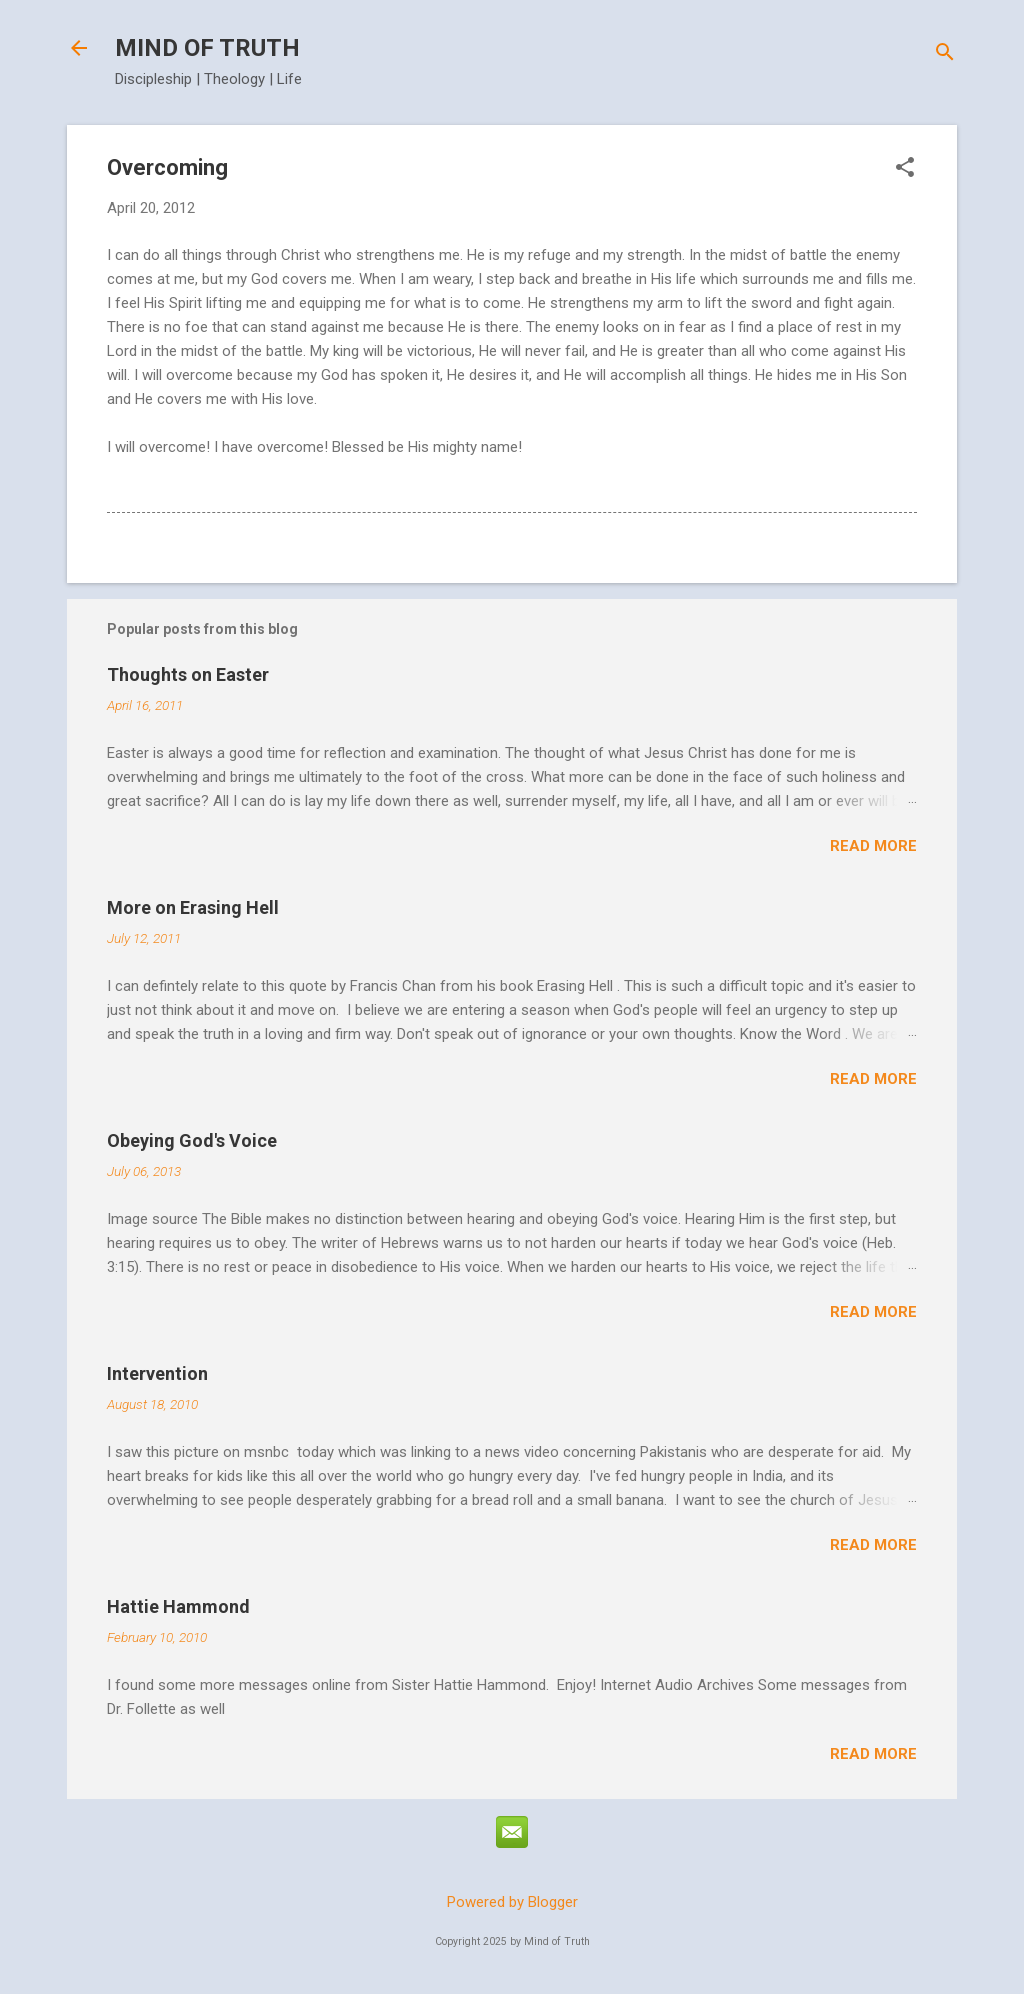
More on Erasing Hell (193, 907)
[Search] (945, 54)
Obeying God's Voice (192, 1140)
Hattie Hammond (178, 1606)
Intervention (157, 1373)
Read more (873, 846)
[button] (905, 169)
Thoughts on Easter (188, 674)
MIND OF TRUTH (207, 48)
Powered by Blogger (512, 1902)
